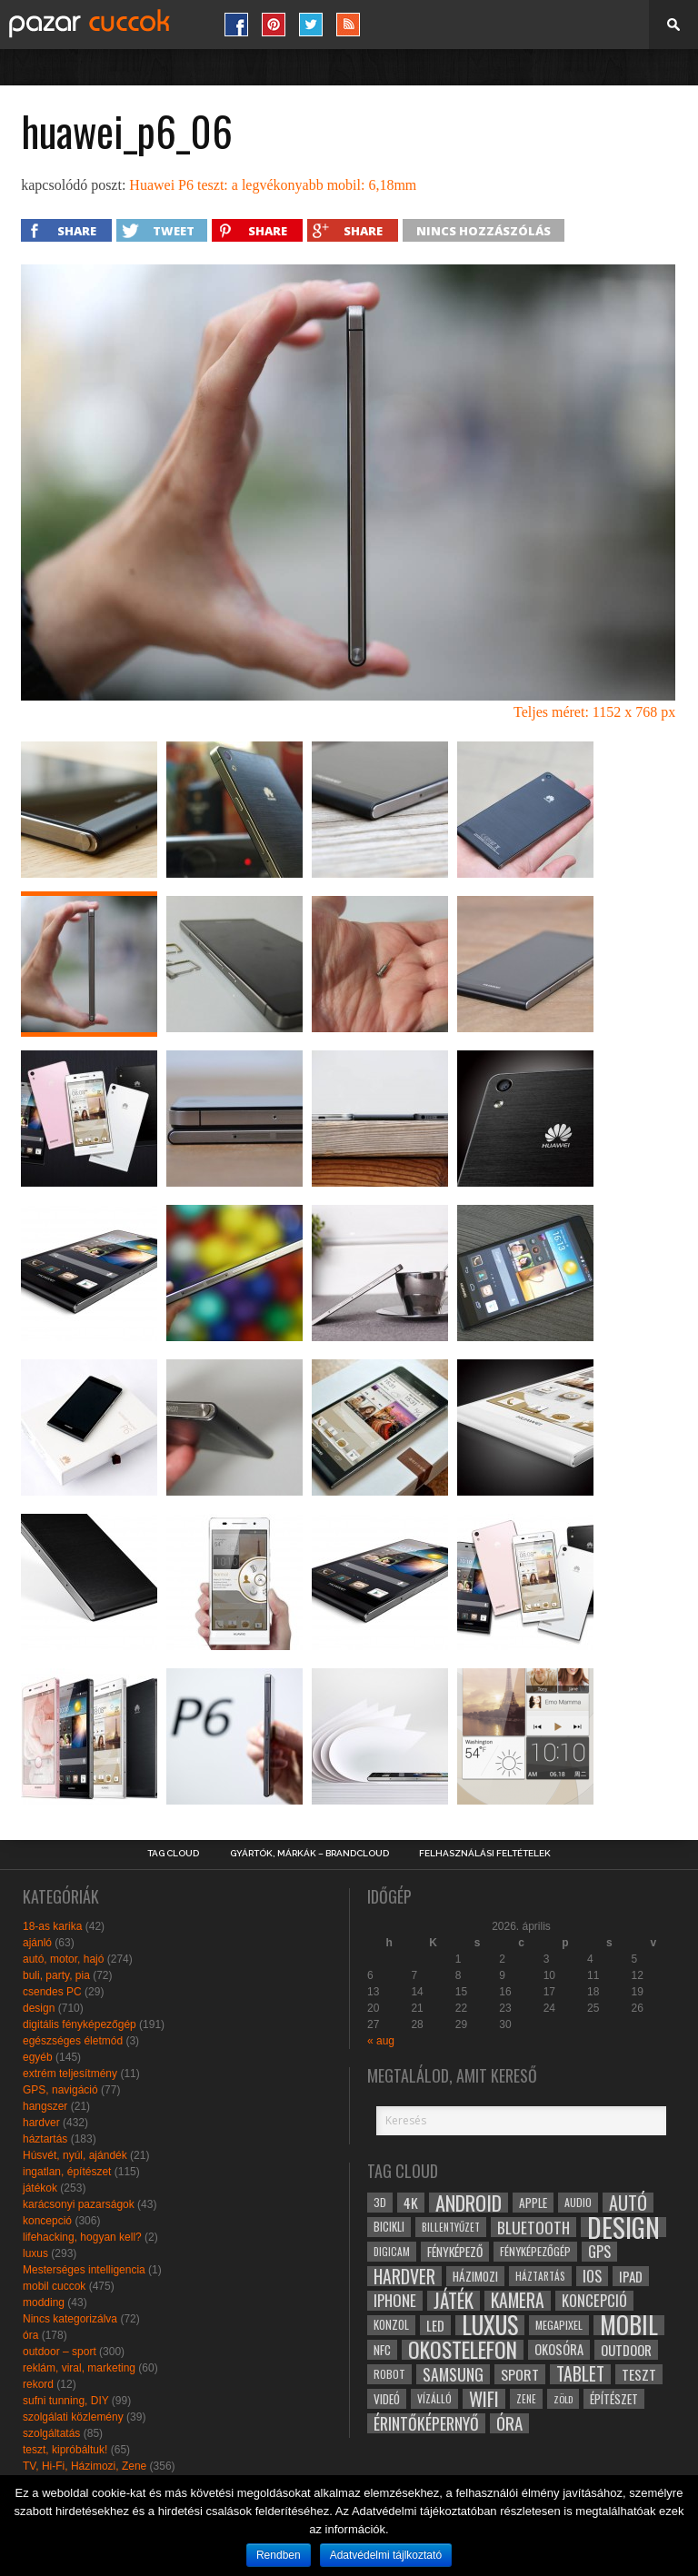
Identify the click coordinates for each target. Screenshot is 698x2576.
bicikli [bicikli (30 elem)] (389, 2226)
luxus (35, 2253)
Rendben (278, 2555)
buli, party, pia (56, 1975)
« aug (380, 2040)
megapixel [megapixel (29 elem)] (559, 2324)
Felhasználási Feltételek (485, 1853)
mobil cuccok (54, 2286)
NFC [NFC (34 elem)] (382, 2349)
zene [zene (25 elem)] (526, 2399)
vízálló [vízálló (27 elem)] (434, 2398)
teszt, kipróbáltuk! (65, 2449)
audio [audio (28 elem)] (578, 2202)
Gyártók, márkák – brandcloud (309, 1853)
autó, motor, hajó (63, 1959)
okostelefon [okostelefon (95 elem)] (462, 2350)
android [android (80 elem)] (468, 2203)
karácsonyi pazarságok (79, 2204)
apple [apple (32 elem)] (533, 2202)
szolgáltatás (51, 2433)
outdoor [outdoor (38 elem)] (626, 2350)
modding (44, 2302)
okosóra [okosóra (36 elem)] (558, 2349)
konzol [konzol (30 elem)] (391, 2324)
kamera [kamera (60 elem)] (517, 2301)
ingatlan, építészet (67, 2171)
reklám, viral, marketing (79, 2368)
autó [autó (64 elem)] (628, 2203)
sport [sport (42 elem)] (520, 2374)
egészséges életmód (73, 2040)
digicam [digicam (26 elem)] (392, 2251)
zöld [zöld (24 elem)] (563, 2399)
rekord (38, 2384)
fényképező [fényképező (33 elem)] (455, 2252)
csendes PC (52, 1991)
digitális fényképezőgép (79, 2024)
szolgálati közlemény (73, 2417)
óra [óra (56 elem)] (509, 2423)
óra (30, 2335)
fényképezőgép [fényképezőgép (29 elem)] (535, 2251)
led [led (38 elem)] (435, 2325)
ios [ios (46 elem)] (592, 2276)
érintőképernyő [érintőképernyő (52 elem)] (426, 2423)
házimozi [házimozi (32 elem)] (475, 2276)
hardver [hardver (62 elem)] (404, 2276)
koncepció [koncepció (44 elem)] (594, 2301)
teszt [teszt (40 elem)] (639, 2374)
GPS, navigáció (60, 2090)
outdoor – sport (59, 2351)
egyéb (38, 2057)
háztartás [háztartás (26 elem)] (540, 2275)
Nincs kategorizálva (70, 2318)
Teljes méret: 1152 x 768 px (594, 712)
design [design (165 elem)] (623, 2227)
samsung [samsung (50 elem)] (453, 2374)
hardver (41, 2122)
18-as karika (52, 1926)
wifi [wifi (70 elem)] (484, 2399)
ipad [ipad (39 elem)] (631, 2276)
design (39, 2008)
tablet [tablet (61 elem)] (580, 2374)
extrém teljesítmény (70, 2073)
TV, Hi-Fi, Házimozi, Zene (84, 2466)
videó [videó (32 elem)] (387, 2399)
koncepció (47, 2220)
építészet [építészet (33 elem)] (614, 2399)
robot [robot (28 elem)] (389, 2374)
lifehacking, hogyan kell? (82, 2237)
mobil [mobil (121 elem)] (629, 2325)
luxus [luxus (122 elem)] (490, 2325)
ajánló (37, 1942)
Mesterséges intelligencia (84, 2269)
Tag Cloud (173, 1853)
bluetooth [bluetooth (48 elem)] (533, 2227)
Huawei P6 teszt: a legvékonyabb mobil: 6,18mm (272, 185)
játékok (40, 2188)
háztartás (45, 2139)
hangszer (45, 2106)
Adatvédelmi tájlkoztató (386, 2555)
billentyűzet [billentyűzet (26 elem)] (451, 2226)
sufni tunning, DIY (66, 2400)
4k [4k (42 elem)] (411, 2203)
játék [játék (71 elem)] (454, 2301)
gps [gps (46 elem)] (599, 2252)
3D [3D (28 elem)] (380, 2202)
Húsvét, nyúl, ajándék (75, 2155)
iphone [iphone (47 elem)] (395, 2301)
